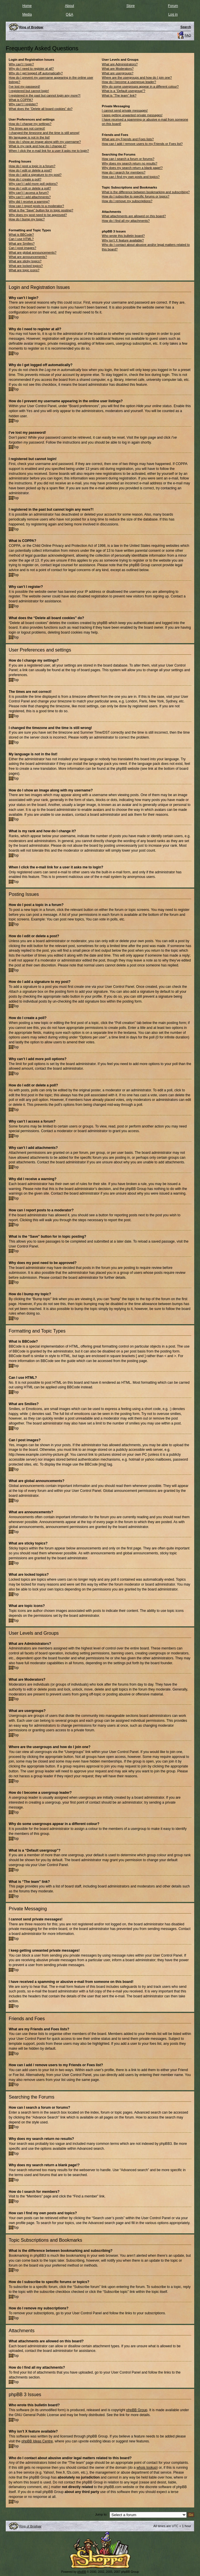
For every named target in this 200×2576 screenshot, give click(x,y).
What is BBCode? (21, 234)
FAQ (188, 35)
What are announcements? (28, 257)
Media (27, 14)
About (69, 6)
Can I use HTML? (21, 239)
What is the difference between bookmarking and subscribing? (146, 192)
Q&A (69, 14)
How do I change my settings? (30, 124)
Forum (173, 6)
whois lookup (147, 2467)
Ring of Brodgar (30, 2526)
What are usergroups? (117, 73)
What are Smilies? (21, 243)
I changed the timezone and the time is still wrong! (44, 132)
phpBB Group (137, 2410)
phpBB (81, 2571)
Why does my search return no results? (129, 163)
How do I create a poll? (25, 179)
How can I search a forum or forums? (128, 158)
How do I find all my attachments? (126, 220)
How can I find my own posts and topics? (130, 176)
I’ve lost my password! (24, 86)
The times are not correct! (27, 128)
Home (27, 6)
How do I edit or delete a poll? (30, 188)
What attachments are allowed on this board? (134, 216)
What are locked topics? (26, 265)
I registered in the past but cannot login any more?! (45, 95)
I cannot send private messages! (125, 110)
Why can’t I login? (21, 64)
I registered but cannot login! (29, 91)
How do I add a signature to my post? (35, 174)
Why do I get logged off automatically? (36, 73)
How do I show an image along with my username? (45, 141)
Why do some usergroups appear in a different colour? (140, 86)
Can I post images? (22, 248)
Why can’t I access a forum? (29, 192)
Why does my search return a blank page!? (132, 167)
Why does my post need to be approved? (38, 215)
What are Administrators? (120, 64)
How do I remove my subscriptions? (127, 201)
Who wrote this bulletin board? (123, 235)
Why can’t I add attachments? (30, 197)
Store (130, 6)
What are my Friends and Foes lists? (128, 139)
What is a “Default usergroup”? (123, 91)
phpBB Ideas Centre (37, 2441)
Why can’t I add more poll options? (33, 183)
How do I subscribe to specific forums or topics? (135, 196)
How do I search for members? (123, 172)
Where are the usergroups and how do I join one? (137, 77)
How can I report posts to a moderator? (36, 206)
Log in (173, 14)
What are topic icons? (24, 270)
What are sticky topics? (25, 261)
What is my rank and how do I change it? (37, 146)
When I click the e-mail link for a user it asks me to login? (49, 150)
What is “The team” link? (119, 95)
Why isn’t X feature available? (123, 240)
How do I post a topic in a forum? (32, 166)
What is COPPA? (21, 100)
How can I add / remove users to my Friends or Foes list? (142, 143)
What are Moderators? (117, 68)
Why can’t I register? (23, 104)
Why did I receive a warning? (29, 201)
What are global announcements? (33, 252)
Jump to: (101, 2514)
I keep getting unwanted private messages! (132, 115)
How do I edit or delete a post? (30, 170)
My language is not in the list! (29, 137)
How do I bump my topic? (27, 219)
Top (16, 317)
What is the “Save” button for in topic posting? (41, 210)
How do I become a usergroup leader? (129, 82)
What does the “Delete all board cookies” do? (40, 108)
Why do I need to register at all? (31, 68)
